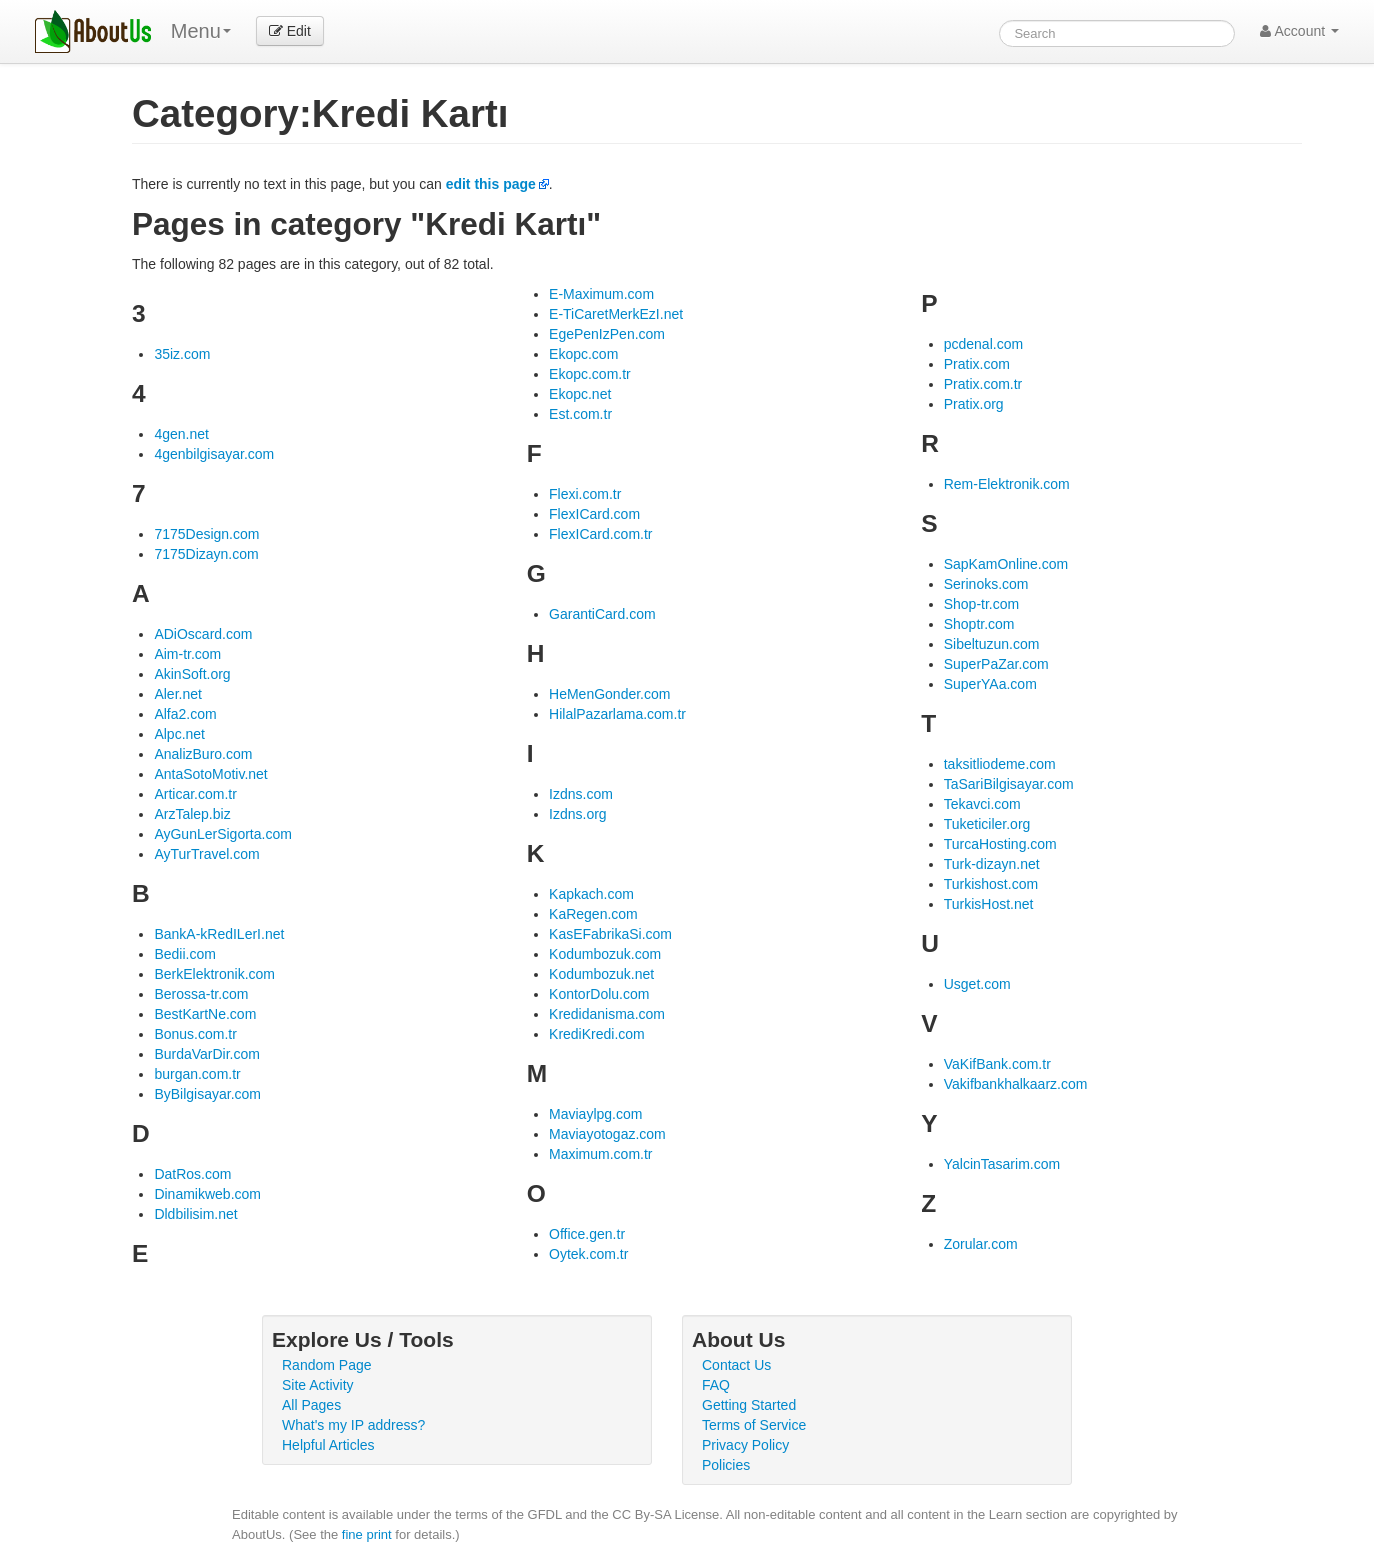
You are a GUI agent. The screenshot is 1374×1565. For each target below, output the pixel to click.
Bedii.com (184, 954)
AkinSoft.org (192, 674)
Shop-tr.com (981, 604)
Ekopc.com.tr (590, 374)
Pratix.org (974, 404)
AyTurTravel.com (206, 854)
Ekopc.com (583, 354)
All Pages (311, 1405)
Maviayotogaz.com (607, 1134)
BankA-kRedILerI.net (219, 934)
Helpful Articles (328, 1445)
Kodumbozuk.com (605, 954)
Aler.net (177, 694)
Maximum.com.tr (600, 1154)
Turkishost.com (991, 884)
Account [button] (1299, 31)
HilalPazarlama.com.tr (617, 714)
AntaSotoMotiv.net (210, 774)
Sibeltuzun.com (992, 644)
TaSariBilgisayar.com (1009, 784)
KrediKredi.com (597, 1034)
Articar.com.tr (195, 794)
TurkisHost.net (989, 904)
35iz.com (182, 354)
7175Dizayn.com (206, 554)
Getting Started (749, 1405)
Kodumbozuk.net (601, 974)
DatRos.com (192, 1174)
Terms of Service (754, 1425)
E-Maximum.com (601, 294)
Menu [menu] (201, 31)
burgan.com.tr (197, 1074)
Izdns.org (578, 814)
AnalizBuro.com (203, 754)
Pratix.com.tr (983, 384)
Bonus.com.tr (195, 1034)
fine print (367, 1534)
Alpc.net (179, 734)
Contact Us (736, 1365)
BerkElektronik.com (214, 974)
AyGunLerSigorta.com (222, 834)
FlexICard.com (594, 514)
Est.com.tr (580, 414)
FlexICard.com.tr (600, 534)
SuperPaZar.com (996, 664)
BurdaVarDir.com (207, 1054)
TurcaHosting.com (1000, 844)
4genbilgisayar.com (214, 454)
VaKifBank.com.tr (997, 1064)
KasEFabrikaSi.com (610, 934)
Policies (726, 1465)
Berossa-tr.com (201, 994)
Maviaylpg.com (595, 1114)
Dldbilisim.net (195, 1214)
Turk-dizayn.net (992, 864)
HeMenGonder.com (609, 694)
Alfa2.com (185, 714)
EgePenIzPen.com (607, 334)
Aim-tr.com (187, 654)
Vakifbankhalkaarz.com (1016, 1084)
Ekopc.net (580, 394)
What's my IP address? (353, 1425)
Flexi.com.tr (585, 494)
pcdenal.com (983, 344)
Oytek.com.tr (588, 1254)
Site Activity (318, 1385)
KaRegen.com (593, 914)
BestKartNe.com (205, 1014)
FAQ (716, 1385)
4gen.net (181, 434)
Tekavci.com (982, 804)
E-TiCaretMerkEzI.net (616, 314)
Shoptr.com (979, 624)
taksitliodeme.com (1000, 764)
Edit (290, 31)
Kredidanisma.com (607, 1014)
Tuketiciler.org (987, 824)
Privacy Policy (745, 1445)
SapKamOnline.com (1006, 564)
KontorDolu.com (599, 994)
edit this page (491, 184)
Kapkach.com (591, 894)
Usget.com (977, 984)
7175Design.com (206, 534)
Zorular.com (981, 1244)
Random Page (327, 1365)
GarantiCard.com (602, 614)
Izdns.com (581, 794)
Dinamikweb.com (207, 1194)
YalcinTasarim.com (1002, 1164)
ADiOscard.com (203, 634)
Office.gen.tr (587, 1234)
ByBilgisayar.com (207, 1094)
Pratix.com (977, 364)
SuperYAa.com (990, 684)
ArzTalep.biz (192, 814)
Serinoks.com (986, 584)
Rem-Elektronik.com (1007, 484)
